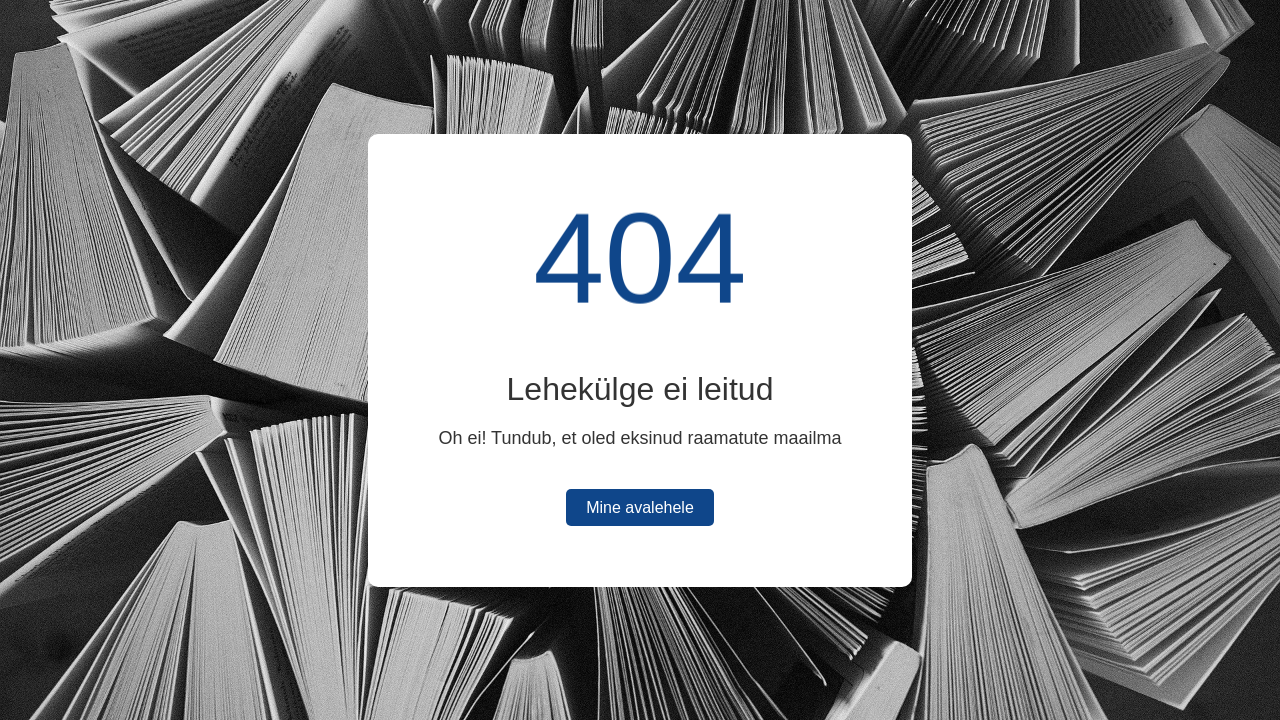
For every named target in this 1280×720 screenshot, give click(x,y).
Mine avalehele (640, 507)
